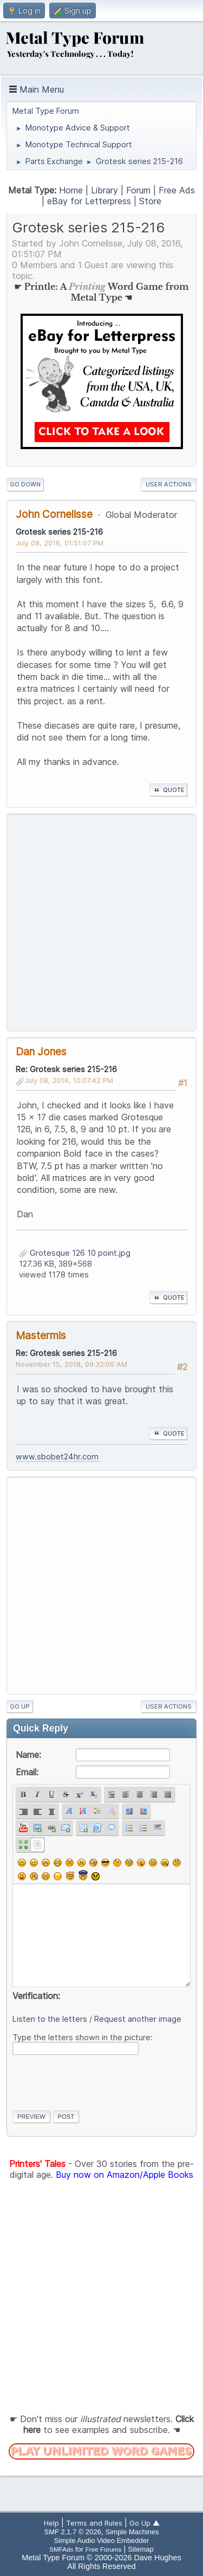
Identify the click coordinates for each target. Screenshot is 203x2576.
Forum (138, 190)
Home (71, 190)
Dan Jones (41, 1051)
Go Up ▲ (144, 2523)
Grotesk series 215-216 (59, 531)
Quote (168, 790)
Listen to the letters (49, 2018)
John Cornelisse (54, 514)
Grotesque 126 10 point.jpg (74, 1252)
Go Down (25, 484)
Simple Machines (132, 2532)
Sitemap (141, 2549)
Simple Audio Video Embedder (101, 2540)
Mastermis (41, 1335)
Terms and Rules (94, 2523)
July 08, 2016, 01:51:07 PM (59, 542)
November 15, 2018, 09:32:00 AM (71, 1364)
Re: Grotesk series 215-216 (66, 1069)
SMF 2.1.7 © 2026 (72, 2532)
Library (104, 190)
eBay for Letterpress (89, 201)
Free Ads (177, 190)
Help (51, 2523)
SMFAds (61, 2549)
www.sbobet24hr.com (58, 1456)
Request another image (137, 2018)
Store (150, 201)
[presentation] (94, 2080)
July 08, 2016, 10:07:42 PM (68, 1080)
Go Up (20, 1706)
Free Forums (104, 2549)
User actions (169, 484)
